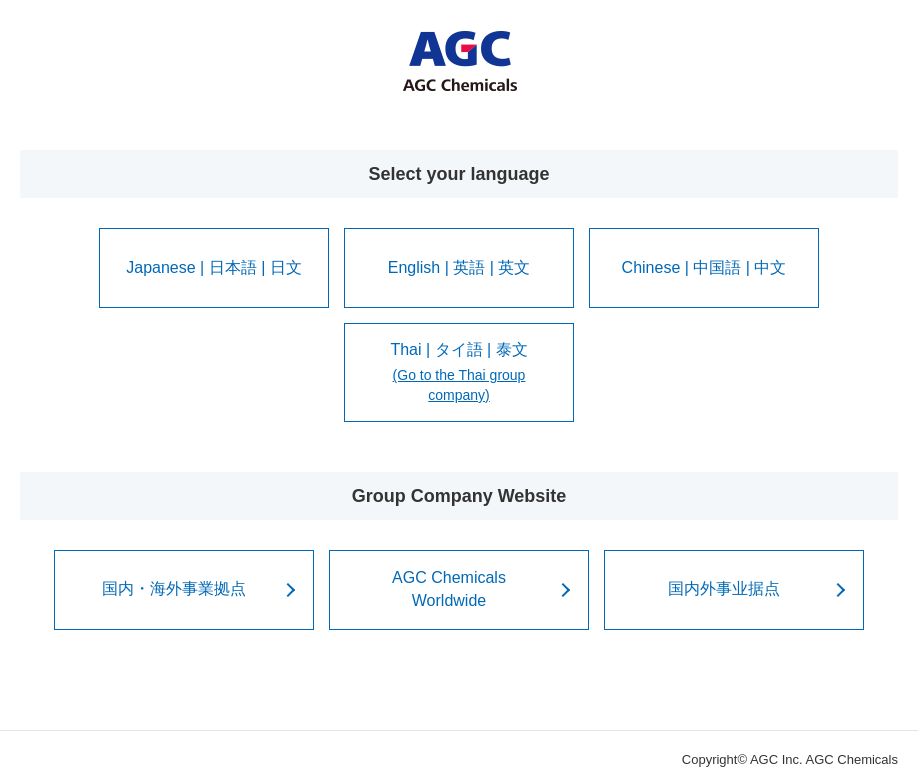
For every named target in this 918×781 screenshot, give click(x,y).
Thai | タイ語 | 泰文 (459, 373)
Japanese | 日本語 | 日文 (213, 267)
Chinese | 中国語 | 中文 (704, 267)
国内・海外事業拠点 (174, 588)
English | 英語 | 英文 (459, 267)
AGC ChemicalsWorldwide (449, 588)
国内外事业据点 (724, 588)
